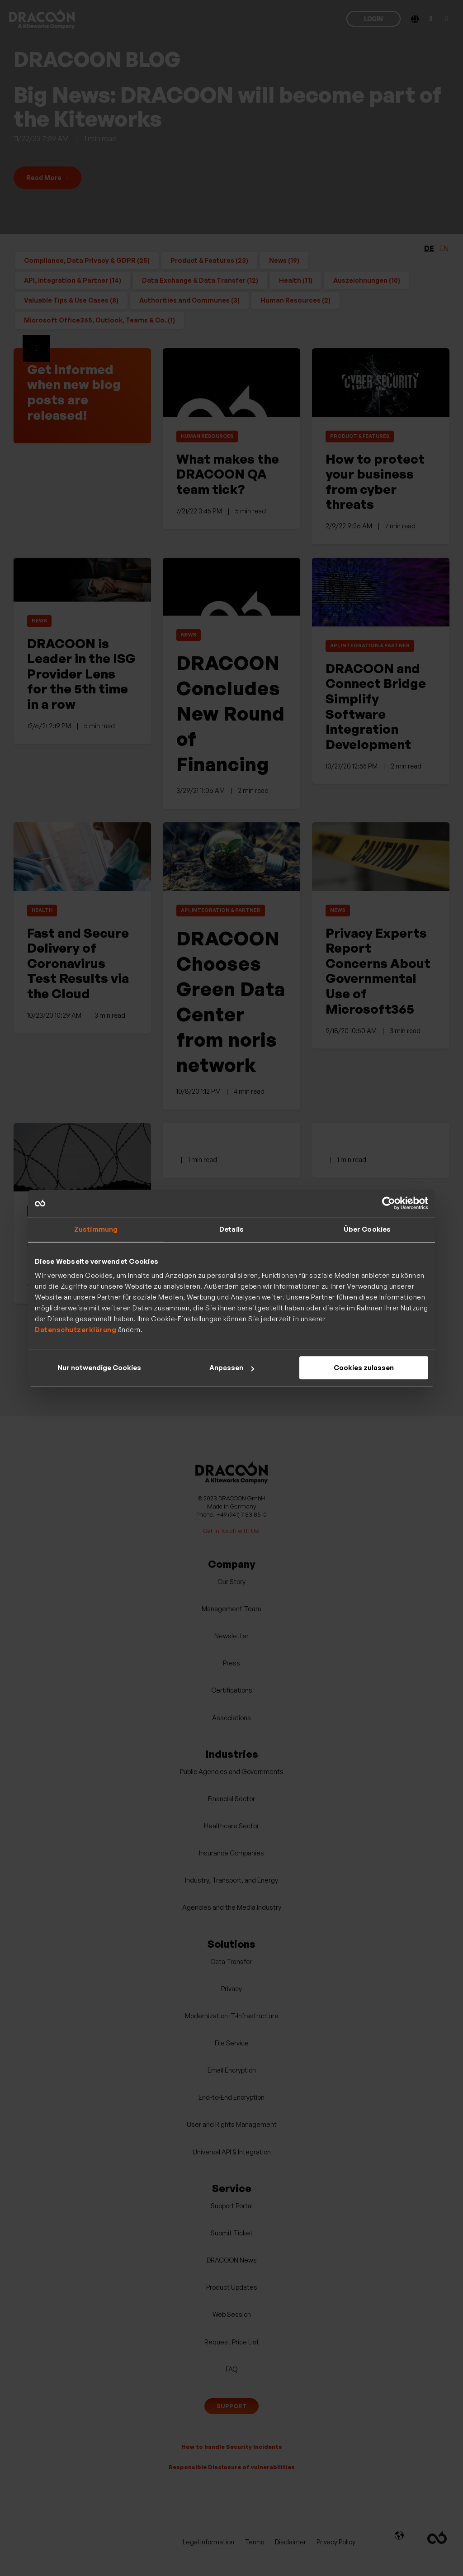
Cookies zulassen (364, 1367)
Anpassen (231, 1367)
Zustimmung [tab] (96, 1229)
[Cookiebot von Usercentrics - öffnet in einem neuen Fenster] (388, 1203)
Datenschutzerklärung (75, 1329)
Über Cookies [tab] (367, 1229)
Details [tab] (231, 1229)
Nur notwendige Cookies (99, 1367)
